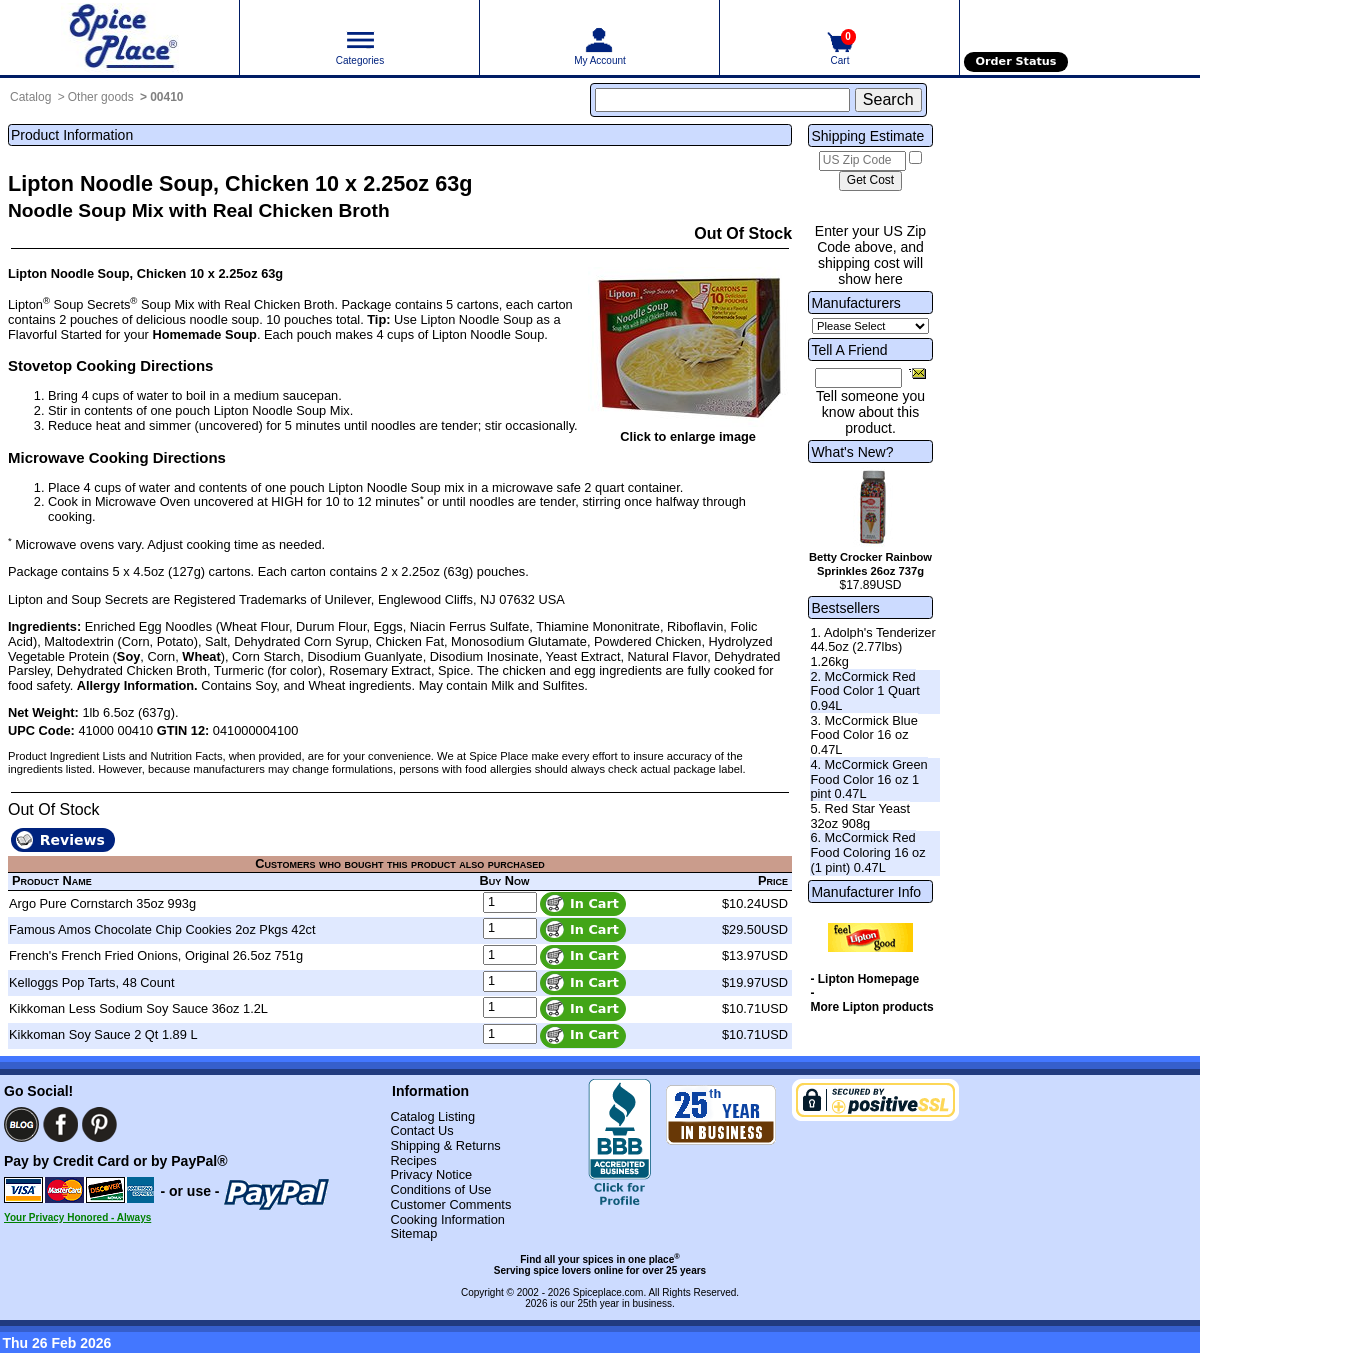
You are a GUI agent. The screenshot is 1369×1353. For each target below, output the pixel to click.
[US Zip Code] (862, 161)
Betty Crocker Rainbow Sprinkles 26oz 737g (870, 564)
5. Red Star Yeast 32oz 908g (860, 816)
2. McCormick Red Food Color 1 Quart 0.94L (865, 691)
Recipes (413, 1160)
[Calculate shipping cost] (870, 181)
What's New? (852, 452)
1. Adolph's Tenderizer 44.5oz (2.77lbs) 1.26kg (872, 647)
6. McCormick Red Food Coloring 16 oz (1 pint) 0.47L (867, 852)
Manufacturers (855, 303)
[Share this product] (917, 373)
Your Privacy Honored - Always (77, 1217)
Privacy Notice (431, 1174)
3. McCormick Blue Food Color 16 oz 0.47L (863, 735)
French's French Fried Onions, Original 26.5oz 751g (156, 955)
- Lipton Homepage (864, 979)
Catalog (30, 97)
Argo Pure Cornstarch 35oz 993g (102, 903)
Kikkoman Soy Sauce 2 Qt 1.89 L (103, 1034)
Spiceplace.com (608, 1292)
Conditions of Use (440, 1189)
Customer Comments (450, 1204)
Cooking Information (447, 1219)
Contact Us (421, 1130)
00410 (166, 97)
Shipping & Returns (445, 1145)
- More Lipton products (871, 1000)
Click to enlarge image (688, 436)
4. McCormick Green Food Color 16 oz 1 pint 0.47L (868, 779)
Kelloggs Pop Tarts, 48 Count (92, 982)
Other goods (101, 97)
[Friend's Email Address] (858, 378)
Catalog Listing (432, 1116)
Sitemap (413, 1233)
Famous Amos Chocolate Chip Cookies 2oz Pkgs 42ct (162, 929)
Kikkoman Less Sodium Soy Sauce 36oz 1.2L (138, 1008)
